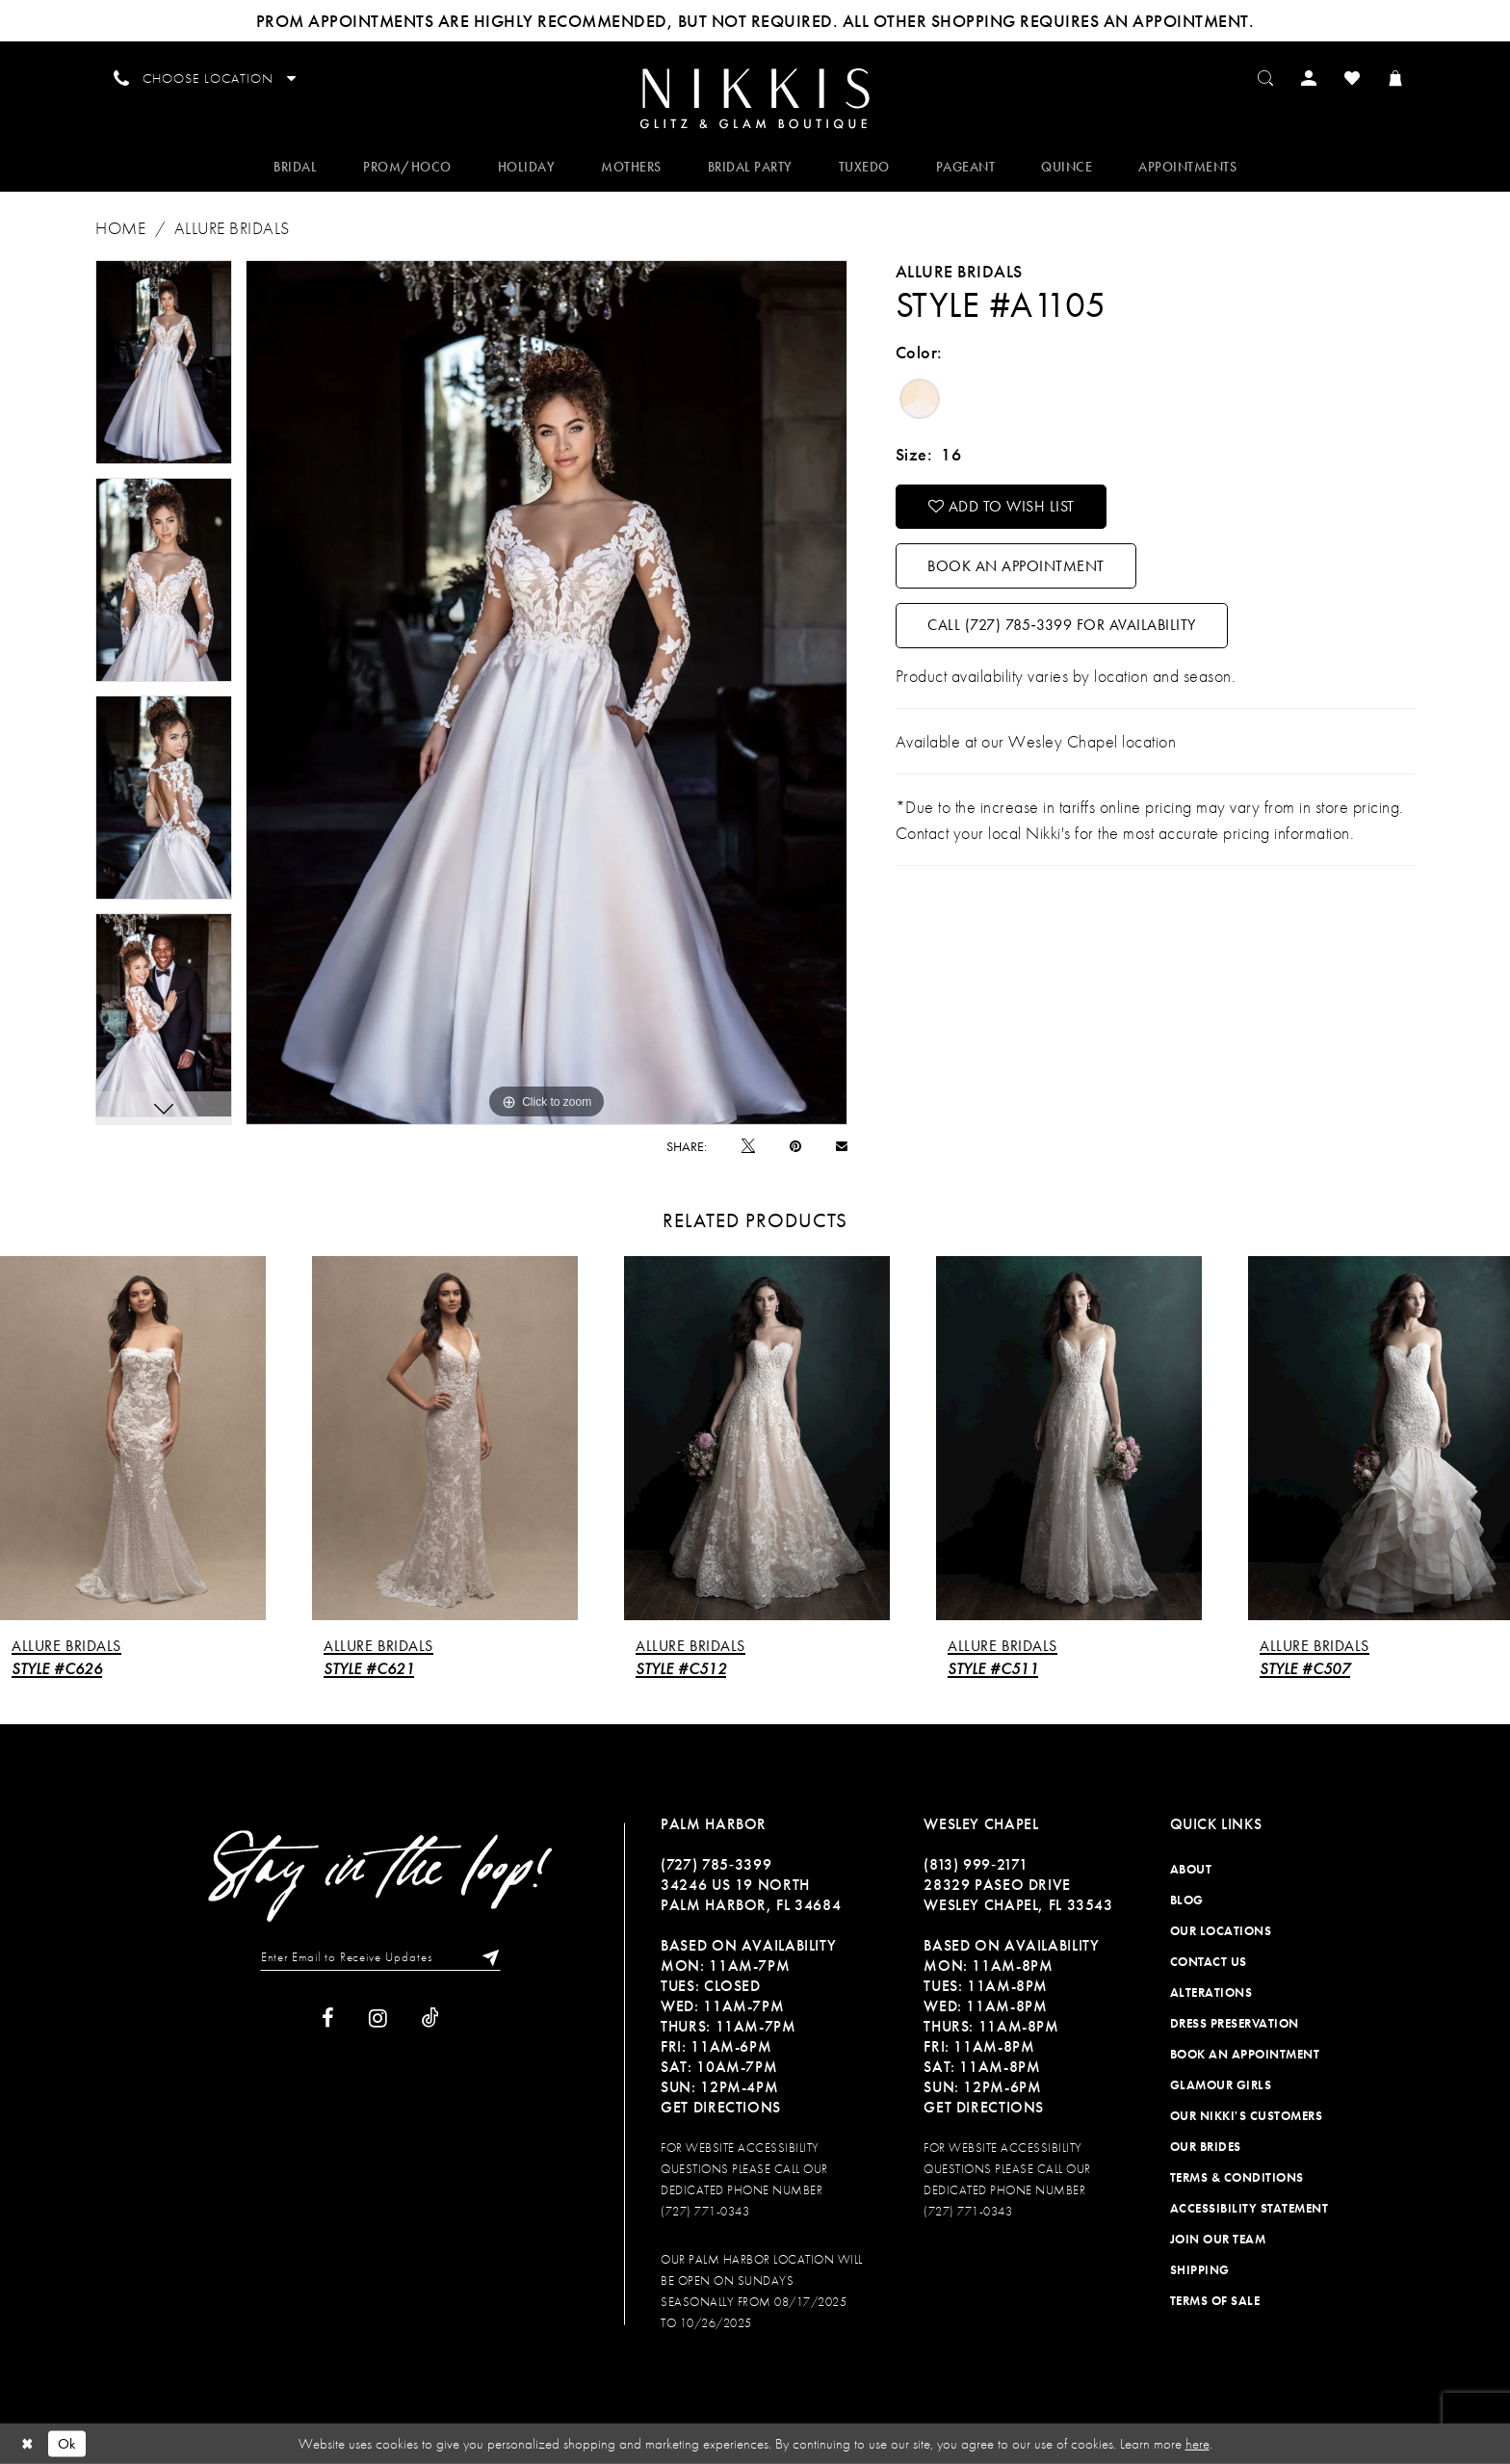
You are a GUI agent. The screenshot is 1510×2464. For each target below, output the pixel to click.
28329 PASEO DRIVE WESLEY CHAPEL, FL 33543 (1018, 1894)
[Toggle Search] (1266, 76)
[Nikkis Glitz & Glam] (754, 98)
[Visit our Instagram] (378, 2018)
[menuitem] (754, 97)
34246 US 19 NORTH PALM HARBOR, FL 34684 (751, 1894)
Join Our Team (1218, 2239)
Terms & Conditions (1237, 2177)
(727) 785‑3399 (716, 1864)
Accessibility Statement (1249, 2208)
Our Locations (1221, 1931)
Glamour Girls (1221, 2085)
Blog (1187, 1900)
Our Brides (1205, 2146)
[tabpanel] (163, 362)
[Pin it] (795, 1146)
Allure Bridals (232, 228)
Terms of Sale (1215, 2301)
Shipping (1200, 2270)
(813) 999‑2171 (976, 1864)
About (1191, 1869)
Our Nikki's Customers (1246, 2116)
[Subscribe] (486, 1957)
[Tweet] (748, 1146)
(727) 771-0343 (705, 2211)
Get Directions (721, 2107)
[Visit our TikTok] (430, 2018)
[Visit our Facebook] (328, 2018)
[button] (1309, 76)
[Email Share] (841, 1146)
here (1197, 2443)
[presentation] (133, 1438)
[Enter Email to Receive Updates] (380, 1957)
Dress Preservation (1234, 2023)
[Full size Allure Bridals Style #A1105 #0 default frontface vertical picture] (546, 692)
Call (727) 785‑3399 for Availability (1061, 625)
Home (120, 228)
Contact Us (1208, 1961)
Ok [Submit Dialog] (67, 2442)
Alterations (1211, 1992)
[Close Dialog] (28, 2443)
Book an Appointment (1016, 566)
